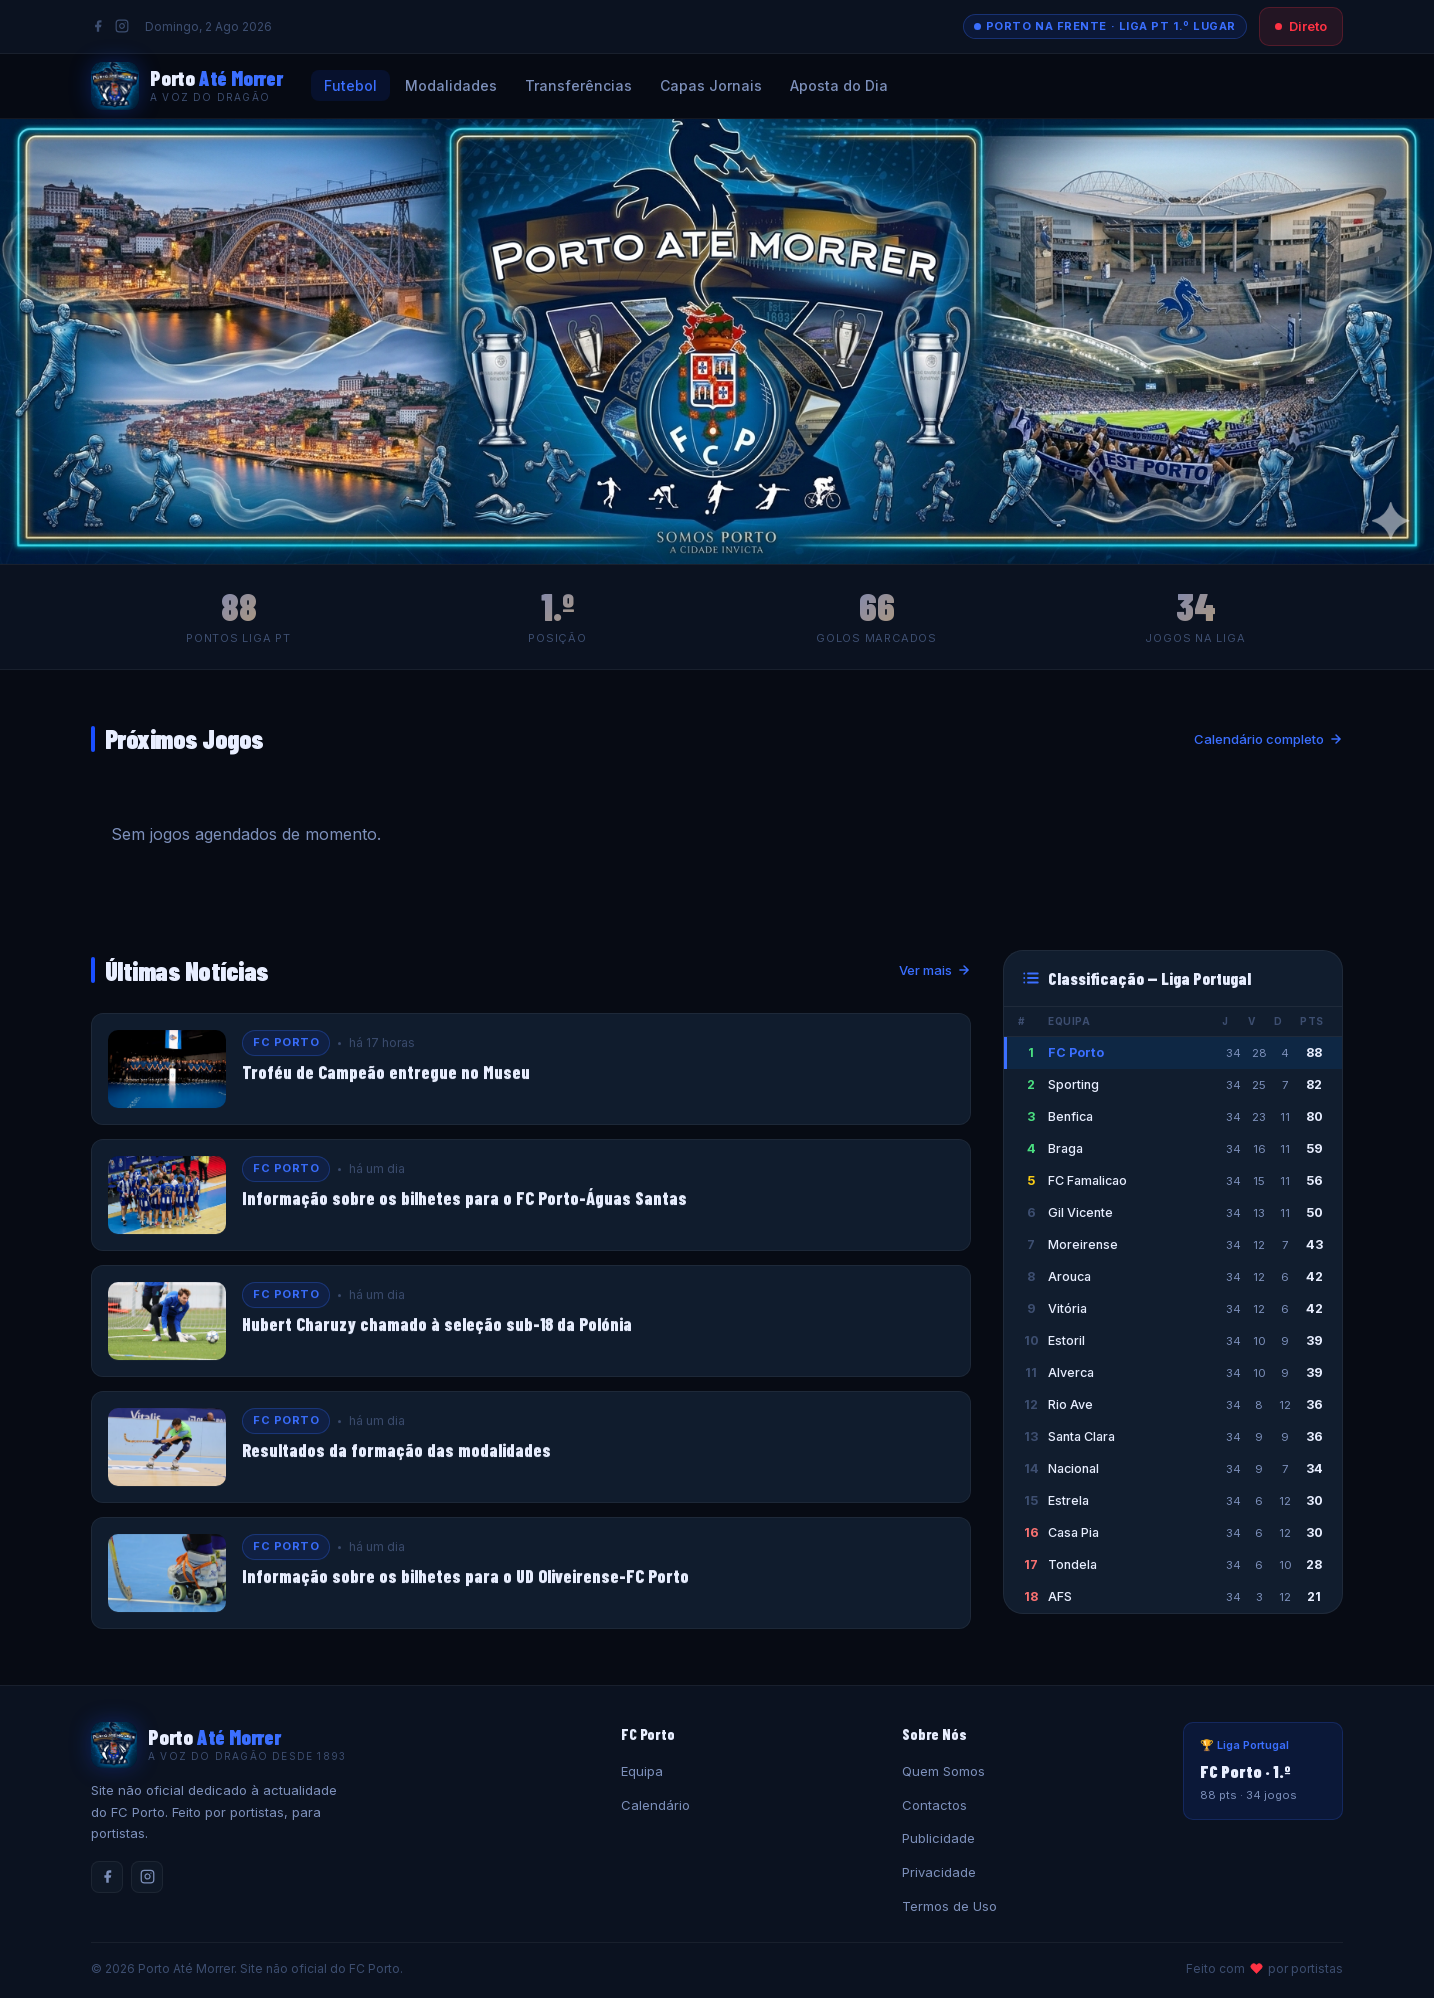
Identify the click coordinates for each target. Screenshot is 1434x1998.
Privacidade (939, 1872)
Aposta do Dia (839, 85)
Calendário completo (1268, 739)
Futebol (350, 85)
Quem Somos (943, 1771)
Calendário (655, 1805)
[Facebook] (98, 26)
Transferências (578, 85)
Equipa (642, 1771)
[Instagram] (122, 26)
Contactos (934, 1805)
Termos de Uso (949, 1906)
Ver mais (935, 970)
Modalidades (451, 85)
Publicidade (938, 1838)
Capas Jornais (711, 85)
